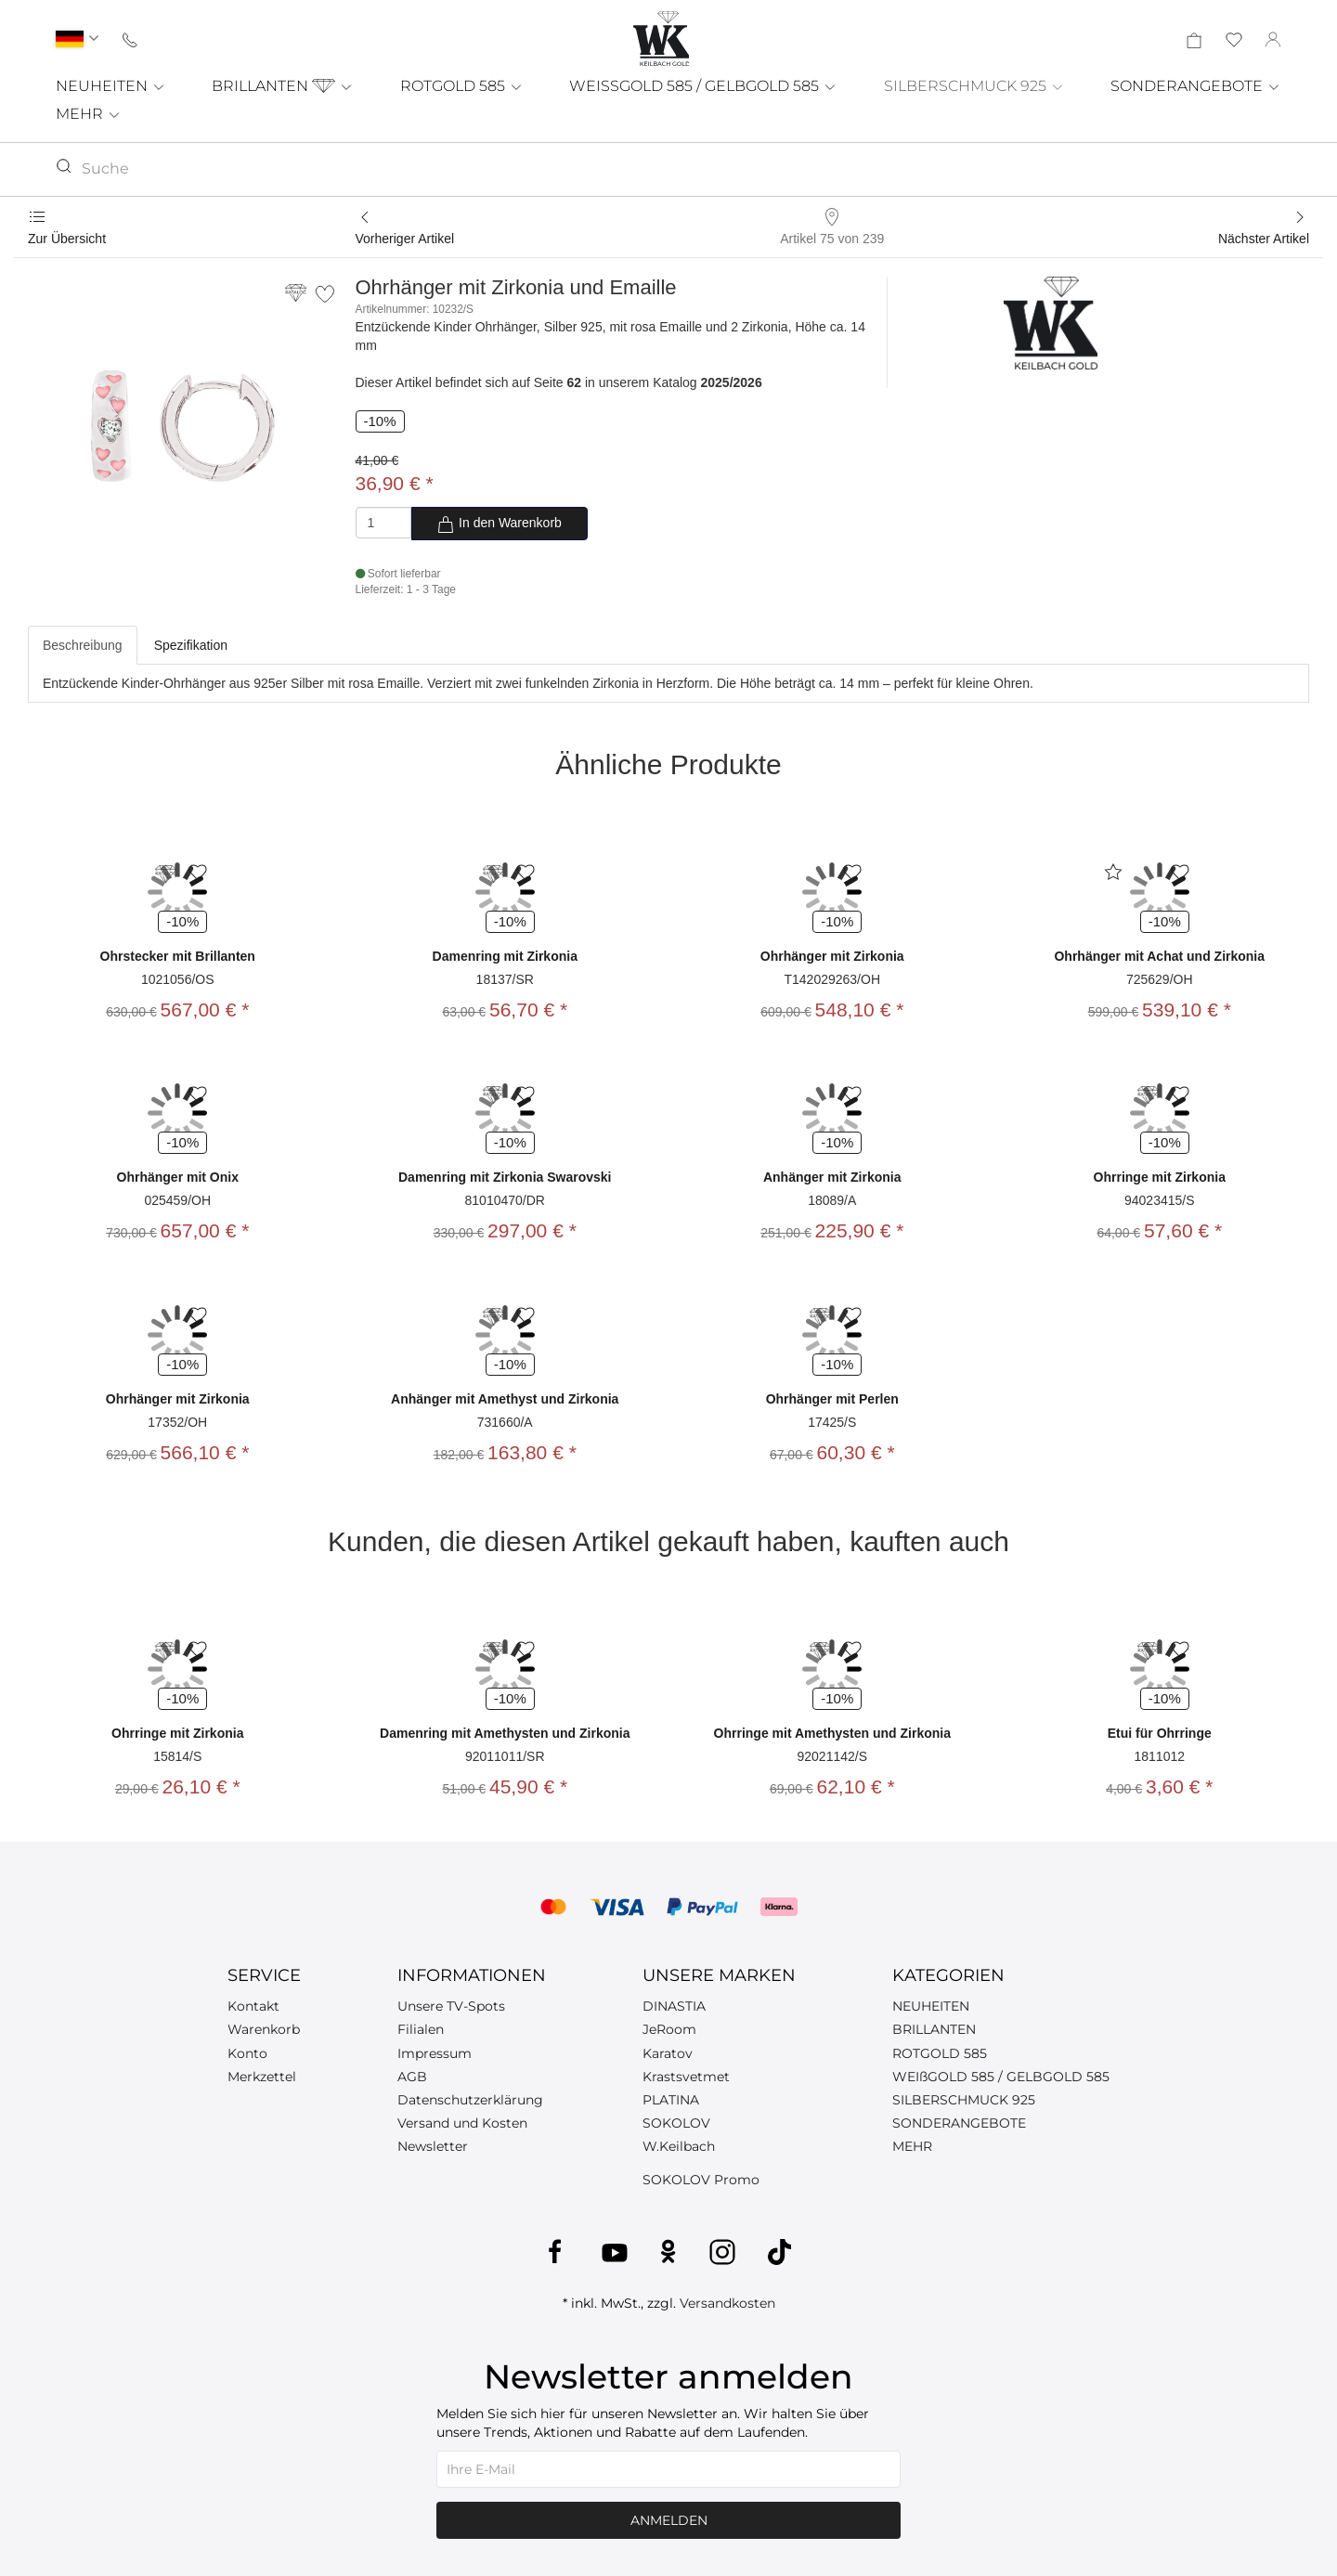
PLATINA (671, 2099)
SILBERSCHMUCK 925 (974, 86)
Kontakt (253, 2006)
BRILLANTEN (283, 86)
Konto (247, 2053)
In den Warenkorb (499, 524)
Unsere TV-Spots (451, 2006)
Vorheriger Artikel (405, 238)
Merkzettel (261, 2076)
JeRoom (669, 2029)
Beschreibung (83, 645)
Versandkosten (727, 2303)
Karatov (668, 2053)
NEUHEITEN (111, 86)
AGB (412, 2076)
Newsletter (432, 2146)
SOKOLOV (676, 2123)
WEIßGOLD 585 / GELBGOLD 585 (1001, 2076)
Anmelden (668, 2520)
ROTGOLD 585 (462, 86)
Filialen (420, 2029)
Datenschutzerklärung (470, 2099)
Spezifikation (190, 645)
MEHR (89, 114)
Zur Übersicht (67, 238)
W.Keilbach (679, 2146)
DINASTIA (674, 2006)
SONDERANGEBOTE (1195, 86)
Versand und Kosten (462, 2123)
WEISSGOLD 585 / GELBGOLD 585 (703, 86)
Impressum (434, 2053)
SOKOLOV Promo (701, 2179)
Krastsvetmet (686, 2076)
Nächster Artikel (1263, 238)
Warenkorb (263, 2029)
